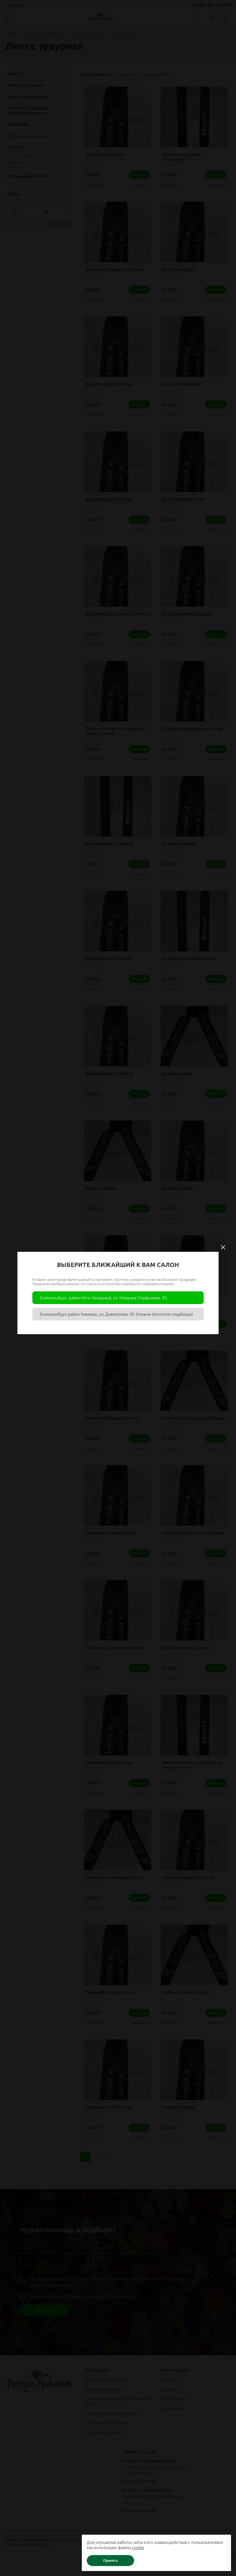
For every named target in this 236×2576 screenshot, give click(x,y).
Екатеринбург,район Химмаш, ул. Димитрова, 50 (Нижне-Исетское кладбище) (116, 1314)
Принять (110, 2561)
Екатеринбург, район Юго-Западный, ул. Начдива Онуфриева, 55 (103, 1297)
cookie (138, 2547)
